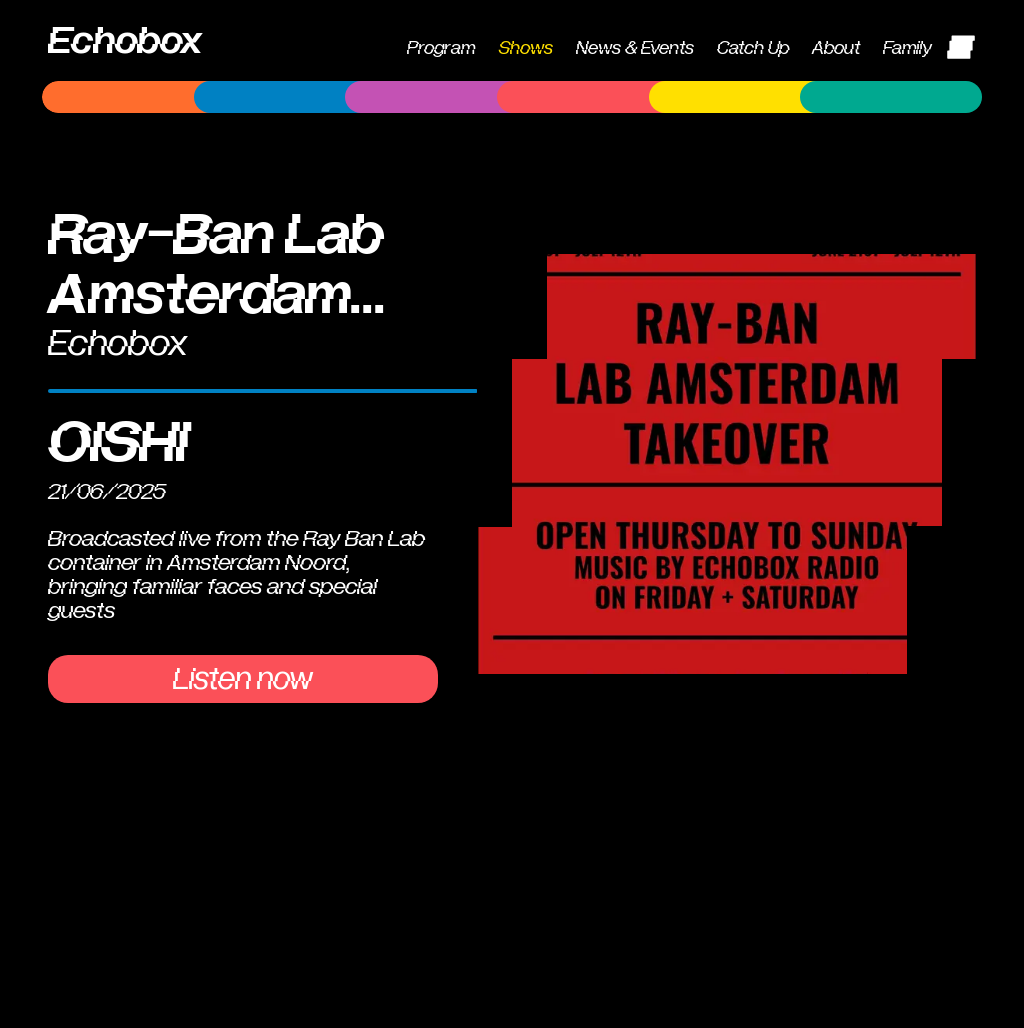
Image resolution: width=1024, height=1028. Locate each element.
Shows (526, 48)
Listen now (243, 679)
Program (441, 48)
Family (907, 48)
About (836, 48)
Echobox (125, 41)
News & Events (635, 48)
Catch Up (753, 48)
